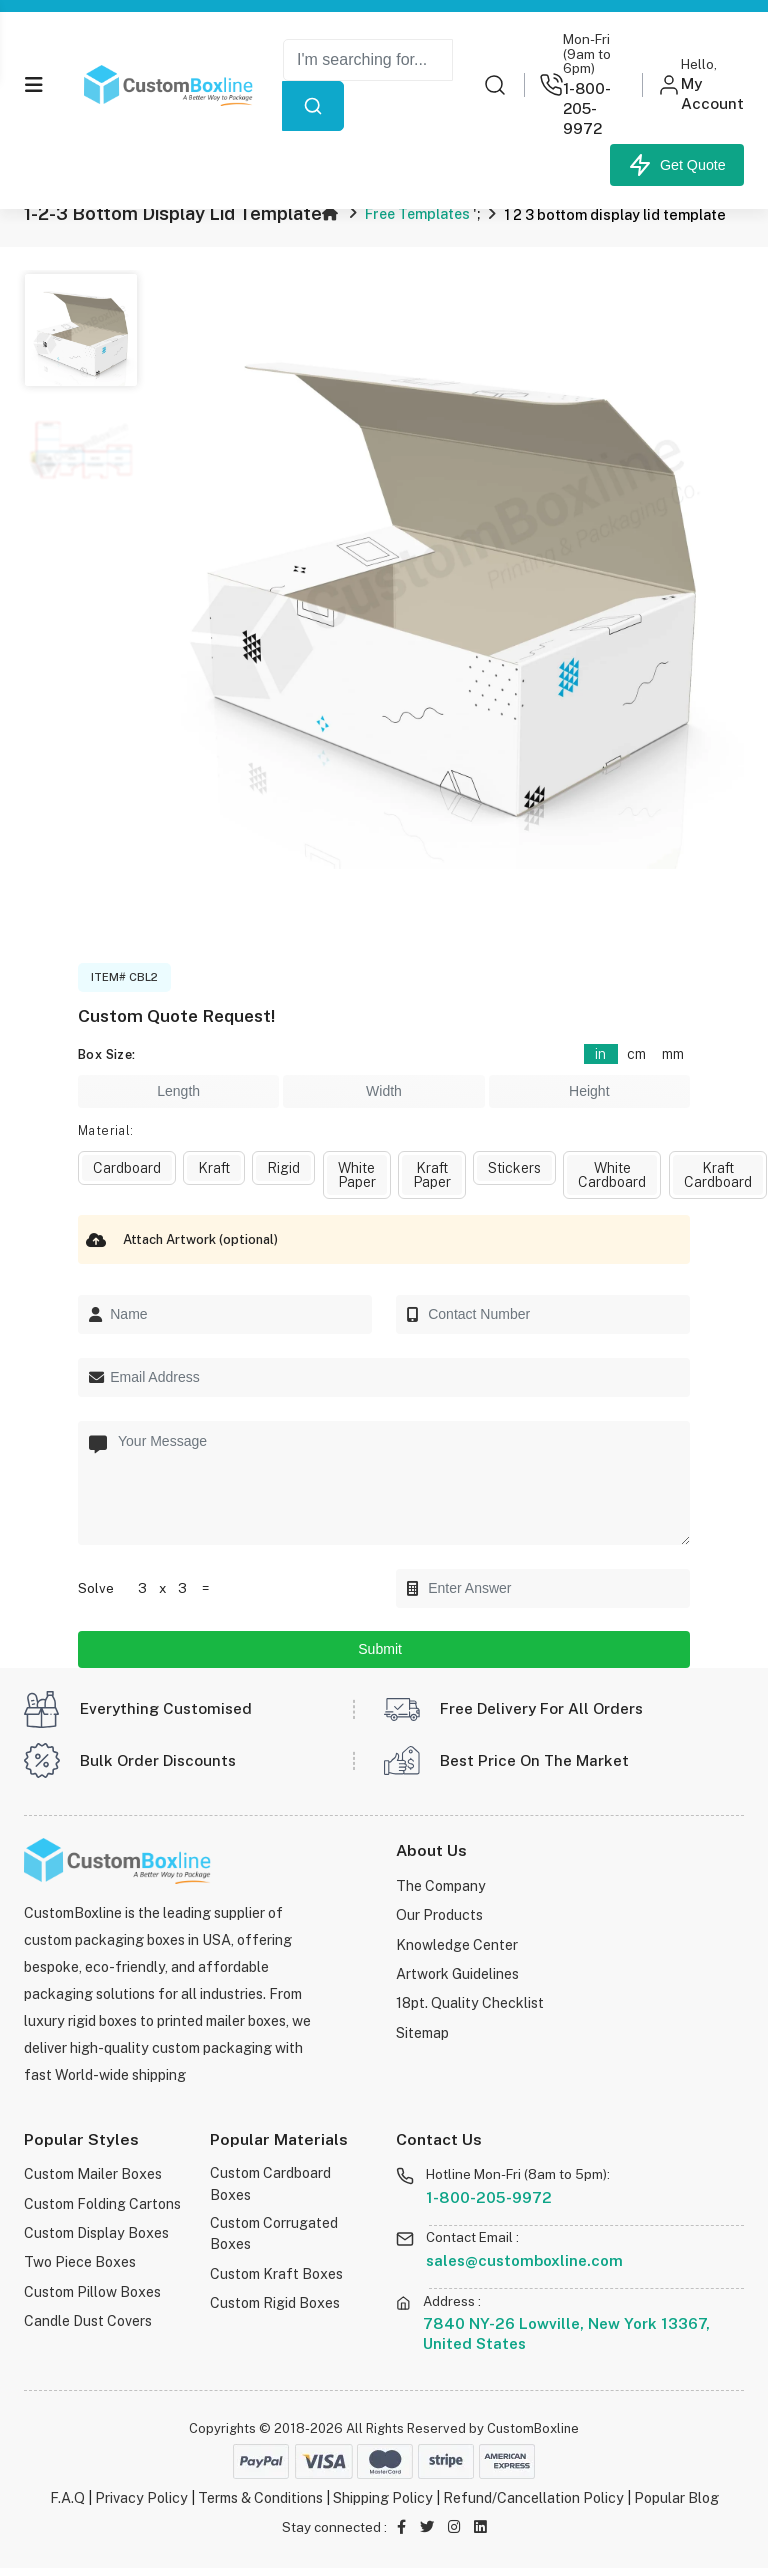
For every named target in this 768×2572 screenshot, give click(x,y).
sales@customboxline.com (524, 2264)
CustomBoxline (533, 2431)
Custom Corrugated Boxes (274, 2238)
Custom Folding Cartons (102, 2206)
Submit (384, 1652)
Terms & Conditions (260, 2501)
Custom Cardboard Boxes (270, 2188)
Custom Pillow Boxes (92, 2291)
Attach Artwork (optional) (178, 1239)
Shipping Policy (383, 2501)
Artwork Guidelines (457, 1974)
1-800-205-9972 (489, 2201)
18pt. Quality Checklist (470, 2003)
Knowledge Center (457, 1946)
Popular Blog (676, 2501)
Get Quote (677, 165)
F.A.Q (67, 2501)
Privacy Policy (141, 2501)
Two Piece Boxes (79, 2263)
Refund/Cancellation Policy (533, 2501)
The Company (441, 1889)
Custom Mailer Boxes (92, 2177)
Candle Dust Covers (88, 2320)
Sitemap (422, 2031)
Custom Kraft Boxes (276, 2277)
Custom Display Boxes (96, 2234)
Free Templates (419, 212)
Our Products (439, 1917)
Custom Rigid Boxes (274, 2306)
